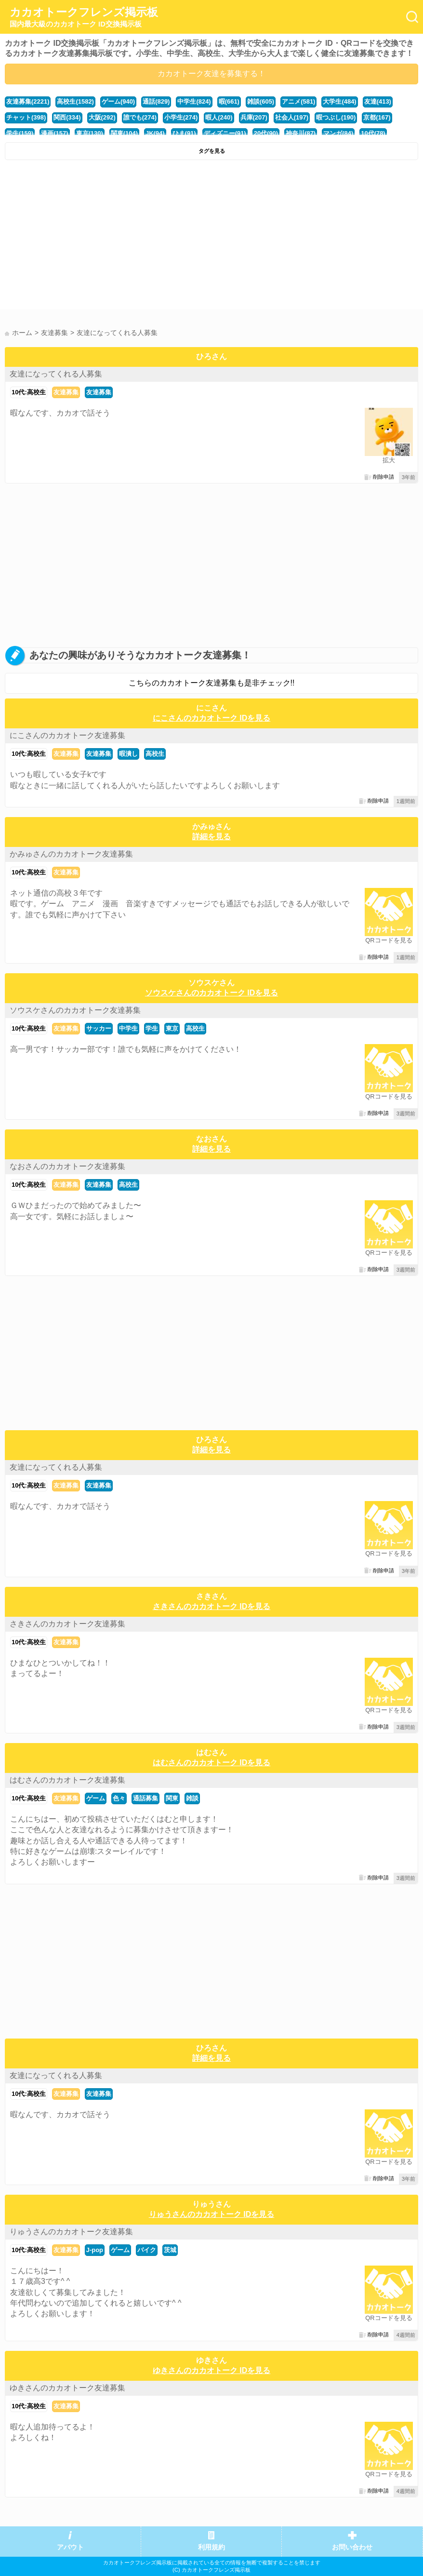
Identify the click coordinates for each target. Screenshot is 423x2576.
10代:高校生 (29, 392)
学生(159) (19, 133)
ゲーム (95, 1798)
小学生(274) (181, 117)
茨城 (170, 2250)
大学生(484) (339, 101)
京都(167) (376, 117)
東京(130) (89, 133)
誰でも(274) (140, 117)
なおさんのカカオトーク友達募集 (67, 1166)
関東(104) (124, 133)
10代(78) (373, 133)
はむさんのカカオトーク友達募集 (67, 1780)
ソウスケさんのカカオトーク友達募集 (75, 1010)
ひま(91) (184, 133)
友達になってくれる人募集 (56, 374)
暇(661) (229, 101)
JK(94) (155, 133)
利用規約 (211, 2547)
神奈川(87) (301, 133)
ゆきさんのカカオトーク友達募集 (67, 2388)
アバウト (70, 2547)
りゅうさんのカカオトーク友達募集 (71, 2231)
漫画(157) (54, 133)
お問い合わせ (352, 2547)
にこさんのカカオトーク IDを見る (211, 718)
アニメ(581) (298, 101)
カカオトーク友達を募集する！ (211, 73)
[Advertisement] (211, 237)
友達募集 (66, 392)
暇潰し (128, 753)
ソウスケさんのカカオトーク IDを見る (211, 993)
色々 (119, 1798)
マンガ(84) (338, 133)
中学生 (128, 1028)
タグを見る (211, 151)
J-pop (94, 2250)
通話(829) (156, 101)
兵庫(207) (253, 117)
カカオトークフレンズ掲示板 (84, 17)
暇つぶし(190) (336, 117)
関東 (172, 1798)
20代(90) (266, 133)
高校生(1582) (75, 101)
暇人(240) (218, 117)
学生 (151, 1028)
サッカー (98, 1028)
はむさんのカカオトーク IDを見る (211, 1762)
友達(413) (377, 101)
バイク (146, 2250)
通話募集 (145, 1798)
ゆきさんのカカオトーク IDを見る (211, 2370)
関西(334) (66, 117)
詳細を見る (211, 836)
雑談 (192, 1798)
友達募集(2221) (27, 101)
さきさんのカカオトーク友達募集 (67, 1624)
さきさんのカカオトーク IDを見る (211, 1606)
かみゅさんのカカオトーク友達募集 (71, 854)
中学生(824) (194, 101)
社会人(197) (291, 117)
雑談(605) (260, 101)
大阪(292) (102, 117)
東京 (172, 1028)
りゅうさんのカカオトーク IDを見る (211, 2214)
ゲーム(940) (118, 101)
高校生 (154, 753)
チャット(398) (26, 117)
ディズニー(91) (225, 133)
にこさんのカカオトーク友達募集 (67, 735)
